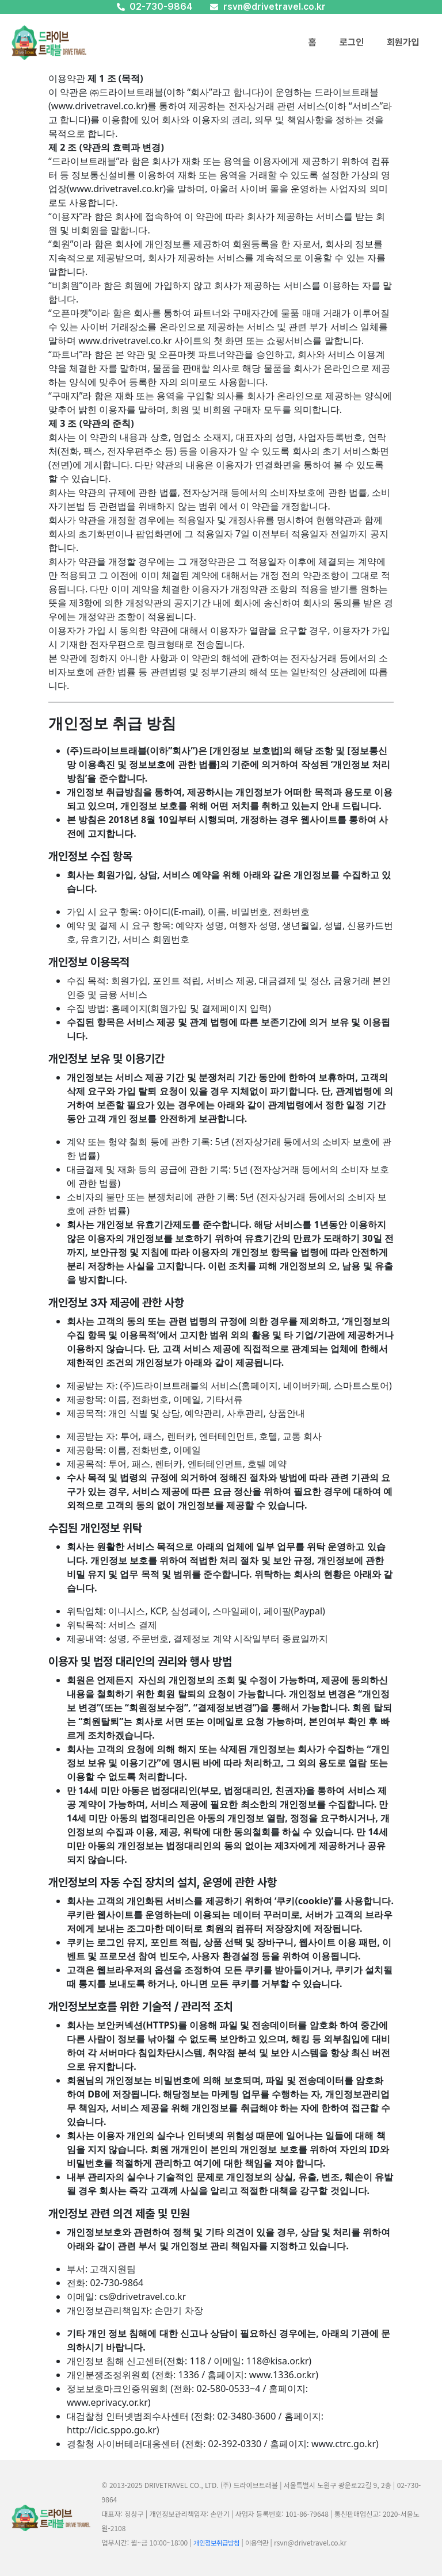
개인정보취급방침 (216, 2543)
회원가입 (403, 42)
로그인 (352, 42)
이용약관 (256, 2543)
